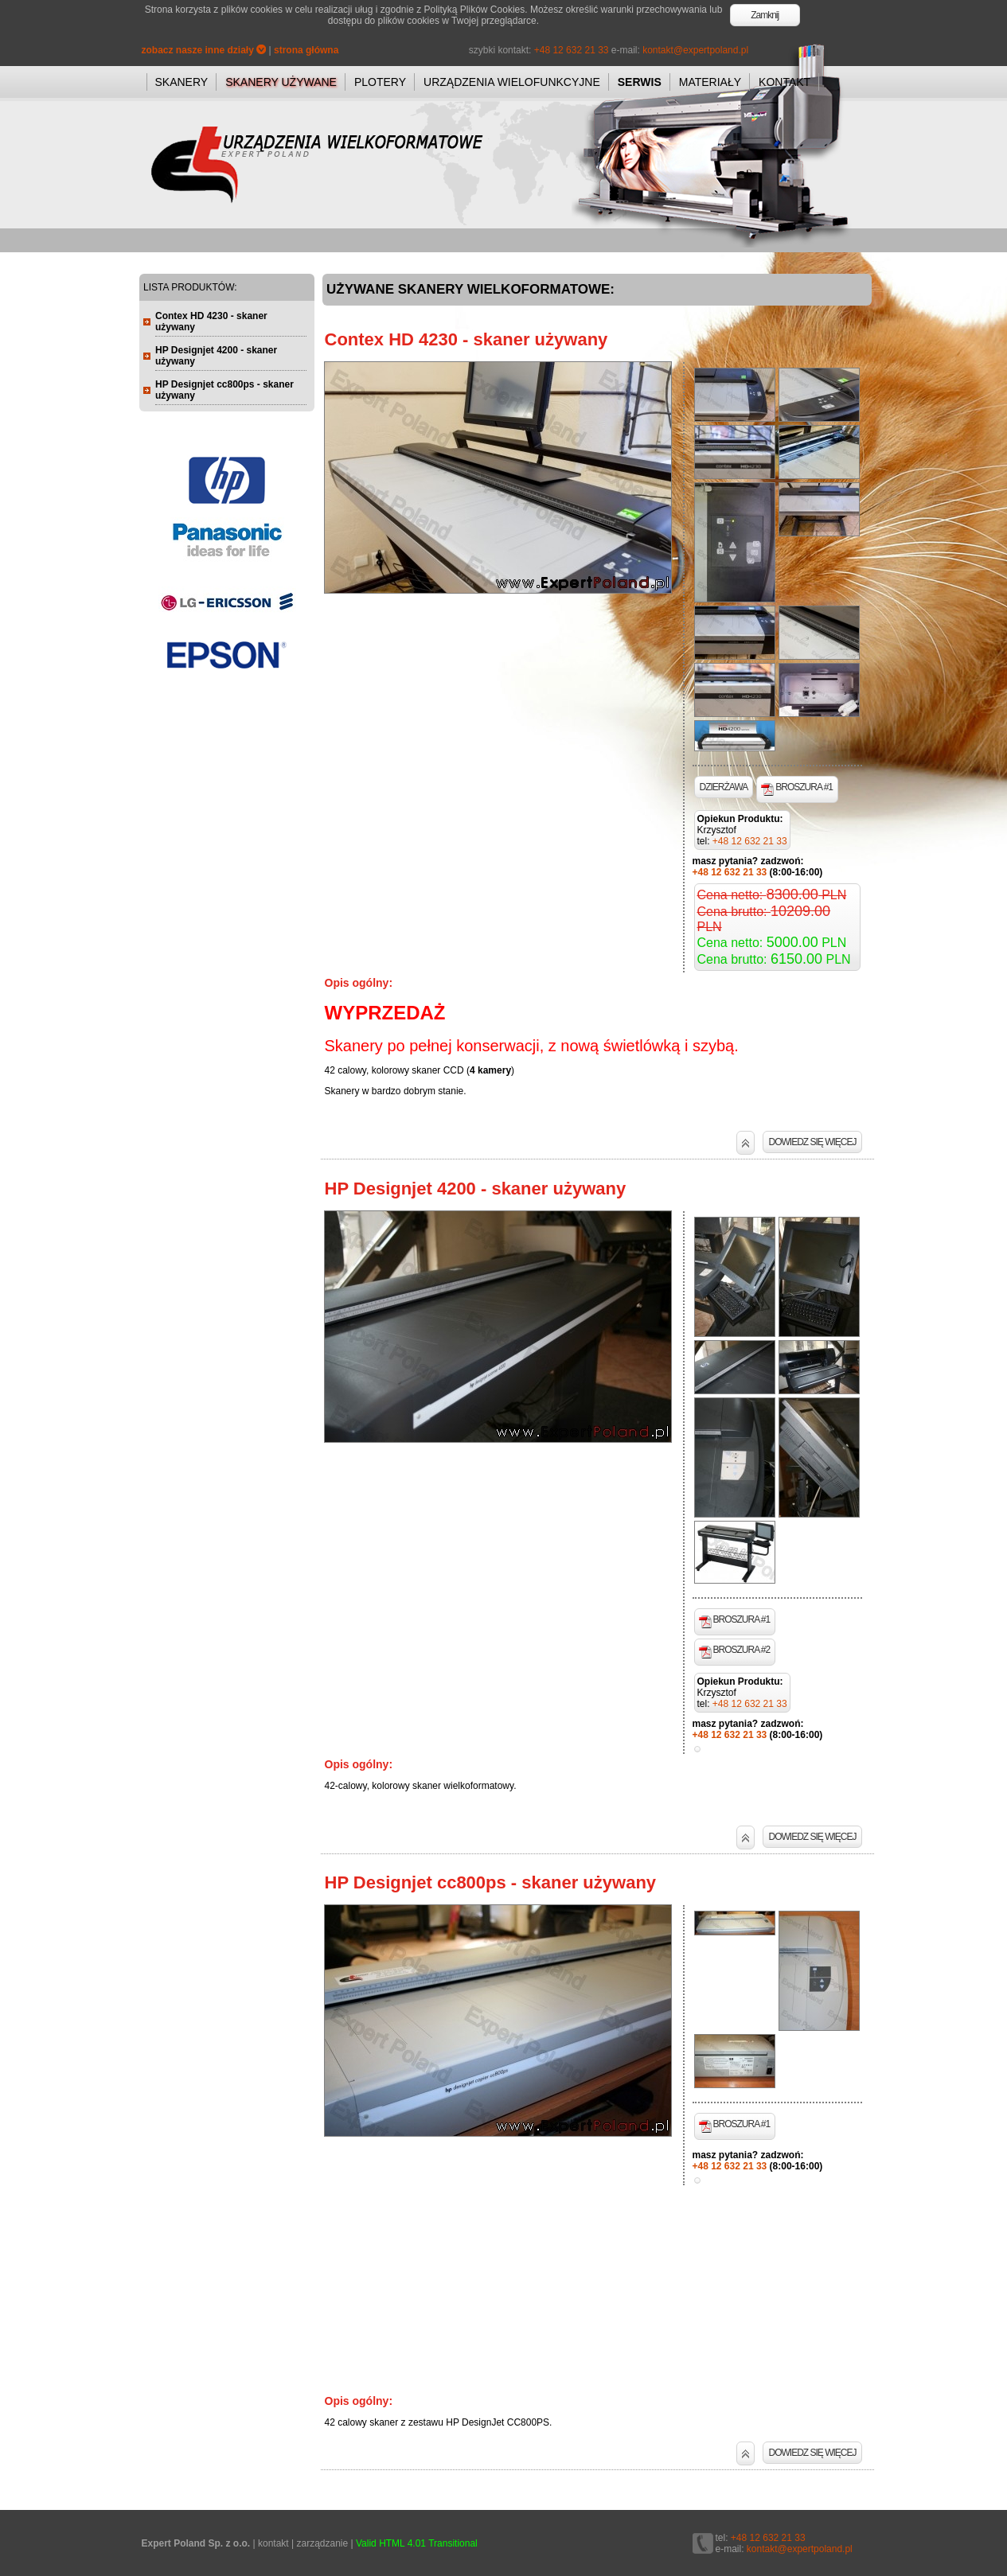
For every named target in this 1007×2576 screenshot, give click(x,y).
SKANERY (182, 82)
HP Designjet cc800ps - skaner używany (491, 1882)
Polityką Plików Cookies (474, 9)
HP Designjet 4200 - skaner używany (475, 1188)
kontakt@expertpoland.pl (695, 50)
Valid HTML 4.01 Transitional (417, 2543)
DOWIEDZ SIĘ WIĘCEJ (812, 1142)
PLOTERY (380, 82)
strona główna (306, 50)
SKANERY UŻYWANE (281, 82)
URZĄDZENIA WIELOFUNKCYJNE (511, 82)
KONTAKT (784, 82)
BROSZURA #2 (735, 1651)
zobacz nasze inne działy (204, 50)
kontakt (273, 2543)
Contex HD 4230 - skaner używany (466, 339)
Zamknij (765, 15)
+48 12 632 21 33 (571, 50)
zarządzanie (322, 2543)
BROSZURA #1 (797, 788)
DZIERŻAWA (724, 787)
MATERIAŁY (710, 82)
